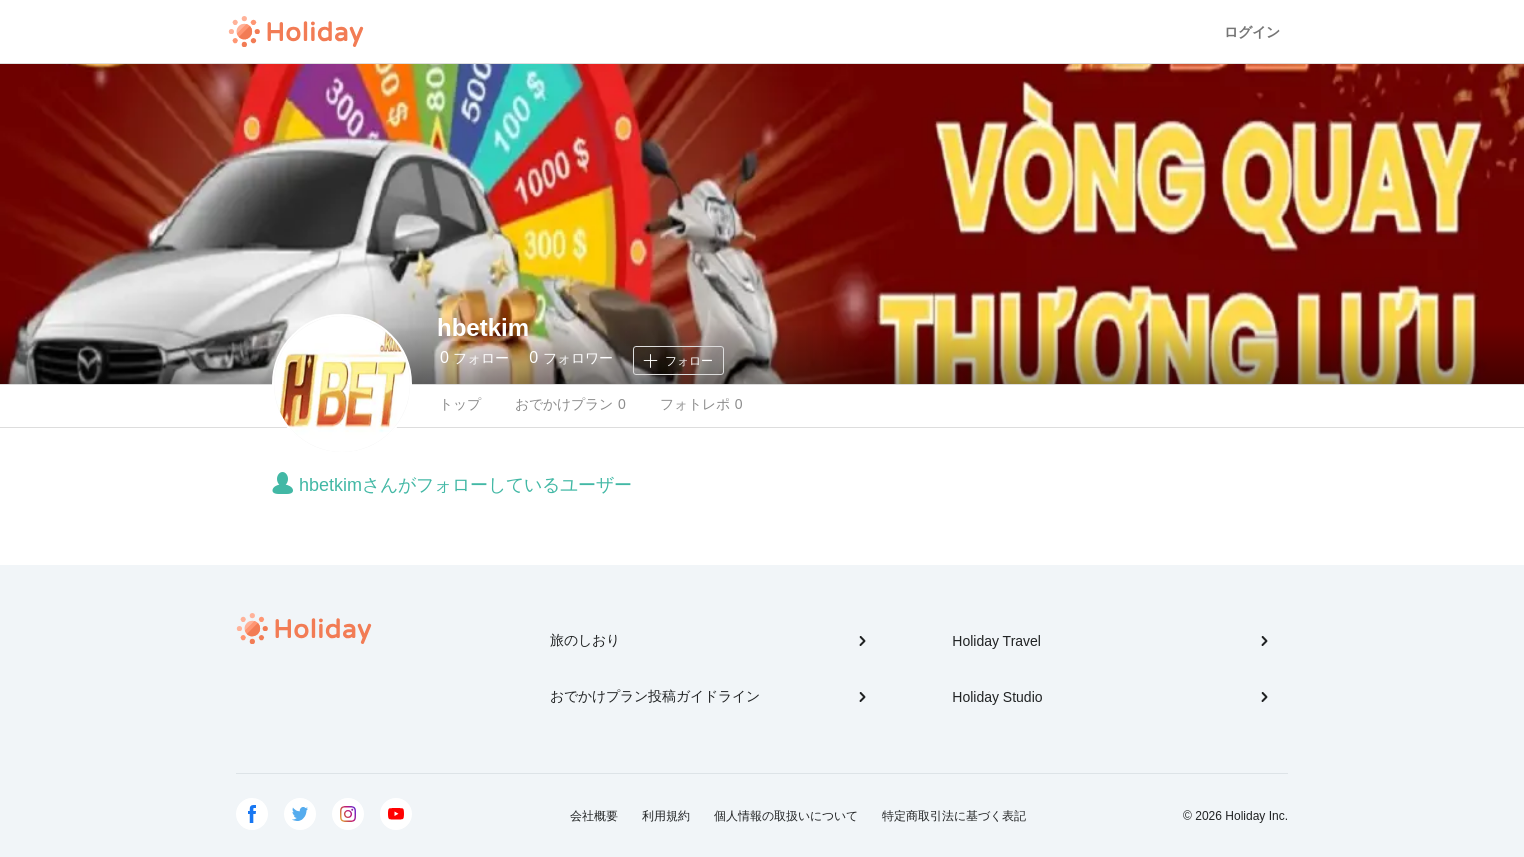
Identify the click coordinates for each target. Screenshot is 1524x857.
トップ (460, 404)
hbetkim (483, 327)
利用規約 (666, 816)
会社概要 (594, 816)
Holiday (296, 32)
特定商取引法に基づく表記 (954, 816)
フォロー (474, 357)
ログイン (1252, 32)
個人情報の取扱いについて (786, 816)
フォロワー (570, 357)
